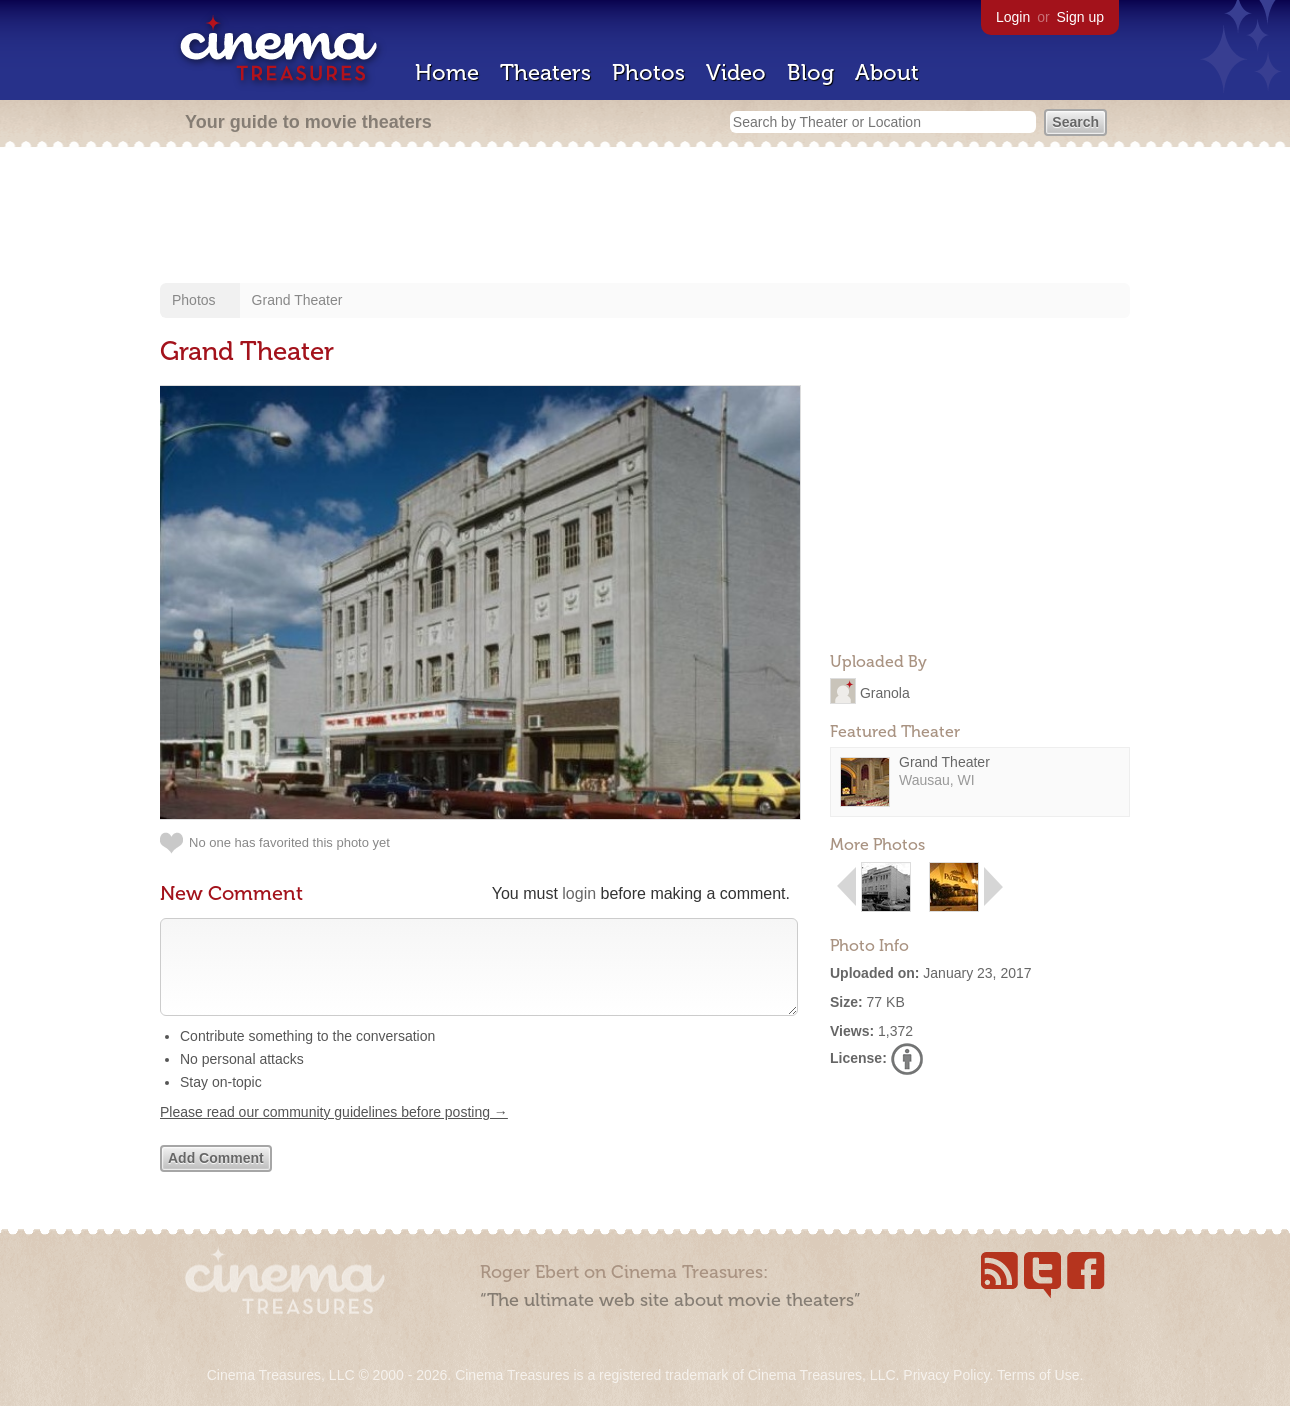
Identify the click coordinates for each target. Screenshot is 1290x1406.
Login (1013, 17)
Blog (810, 72)
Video (736, 72)
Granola (885, 692)
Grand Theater (297, 300)
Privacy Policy (946, 1375)
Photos (648, 72)
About (887, 72)
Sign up (1080, 17)
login (579, 893)
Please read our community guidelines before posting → (334, 1132)
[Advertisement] (645, 217)
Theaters (545, 72)
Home (447, 72)
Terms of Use (1038, 1375)
